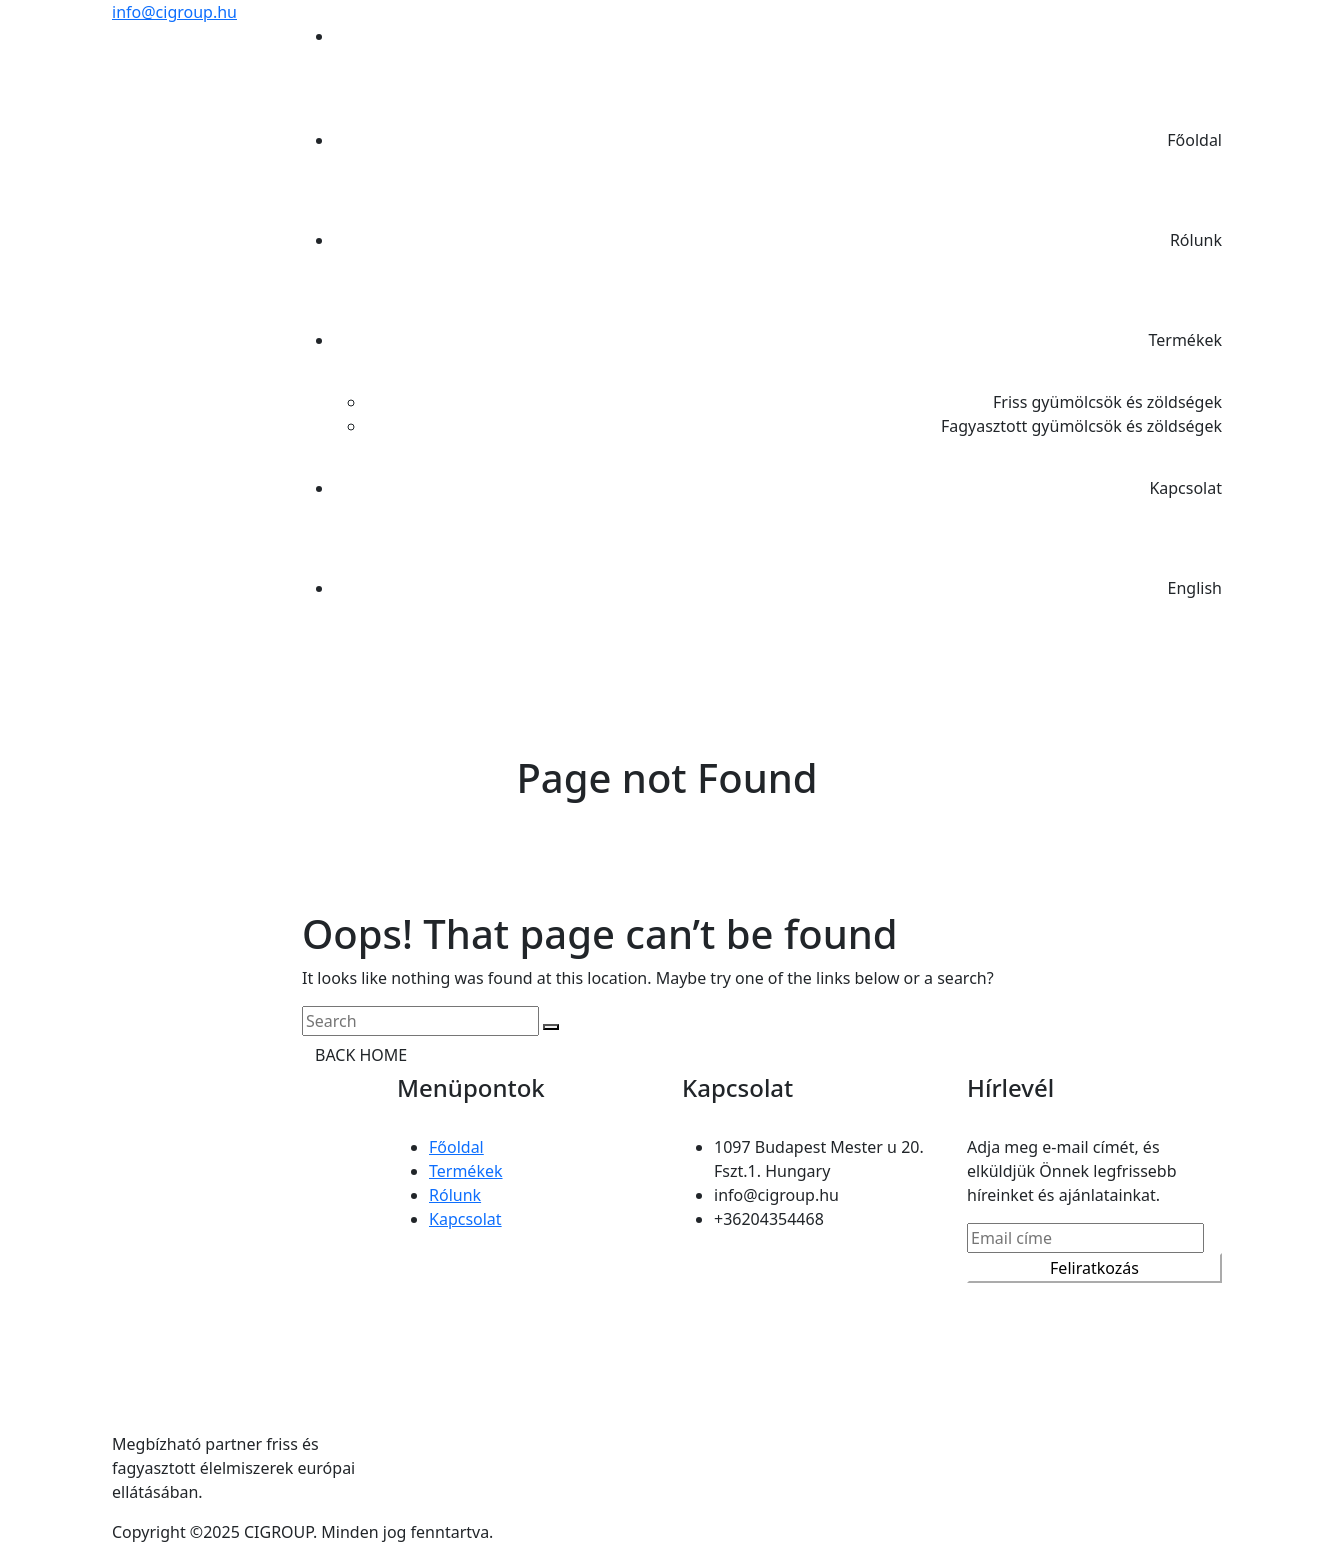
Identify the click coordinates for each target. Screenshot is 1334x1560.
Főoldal (1194, 140)
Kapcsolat (1185, 488)
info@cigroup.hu (174, 12)
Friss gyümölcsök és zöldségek (1107, 402)
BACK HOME (361, 1055)
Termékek (1185, 340)
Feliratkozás (1094, 1268)
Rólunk (1196, 240)
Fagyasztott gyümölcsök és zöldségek (1081, 426)
